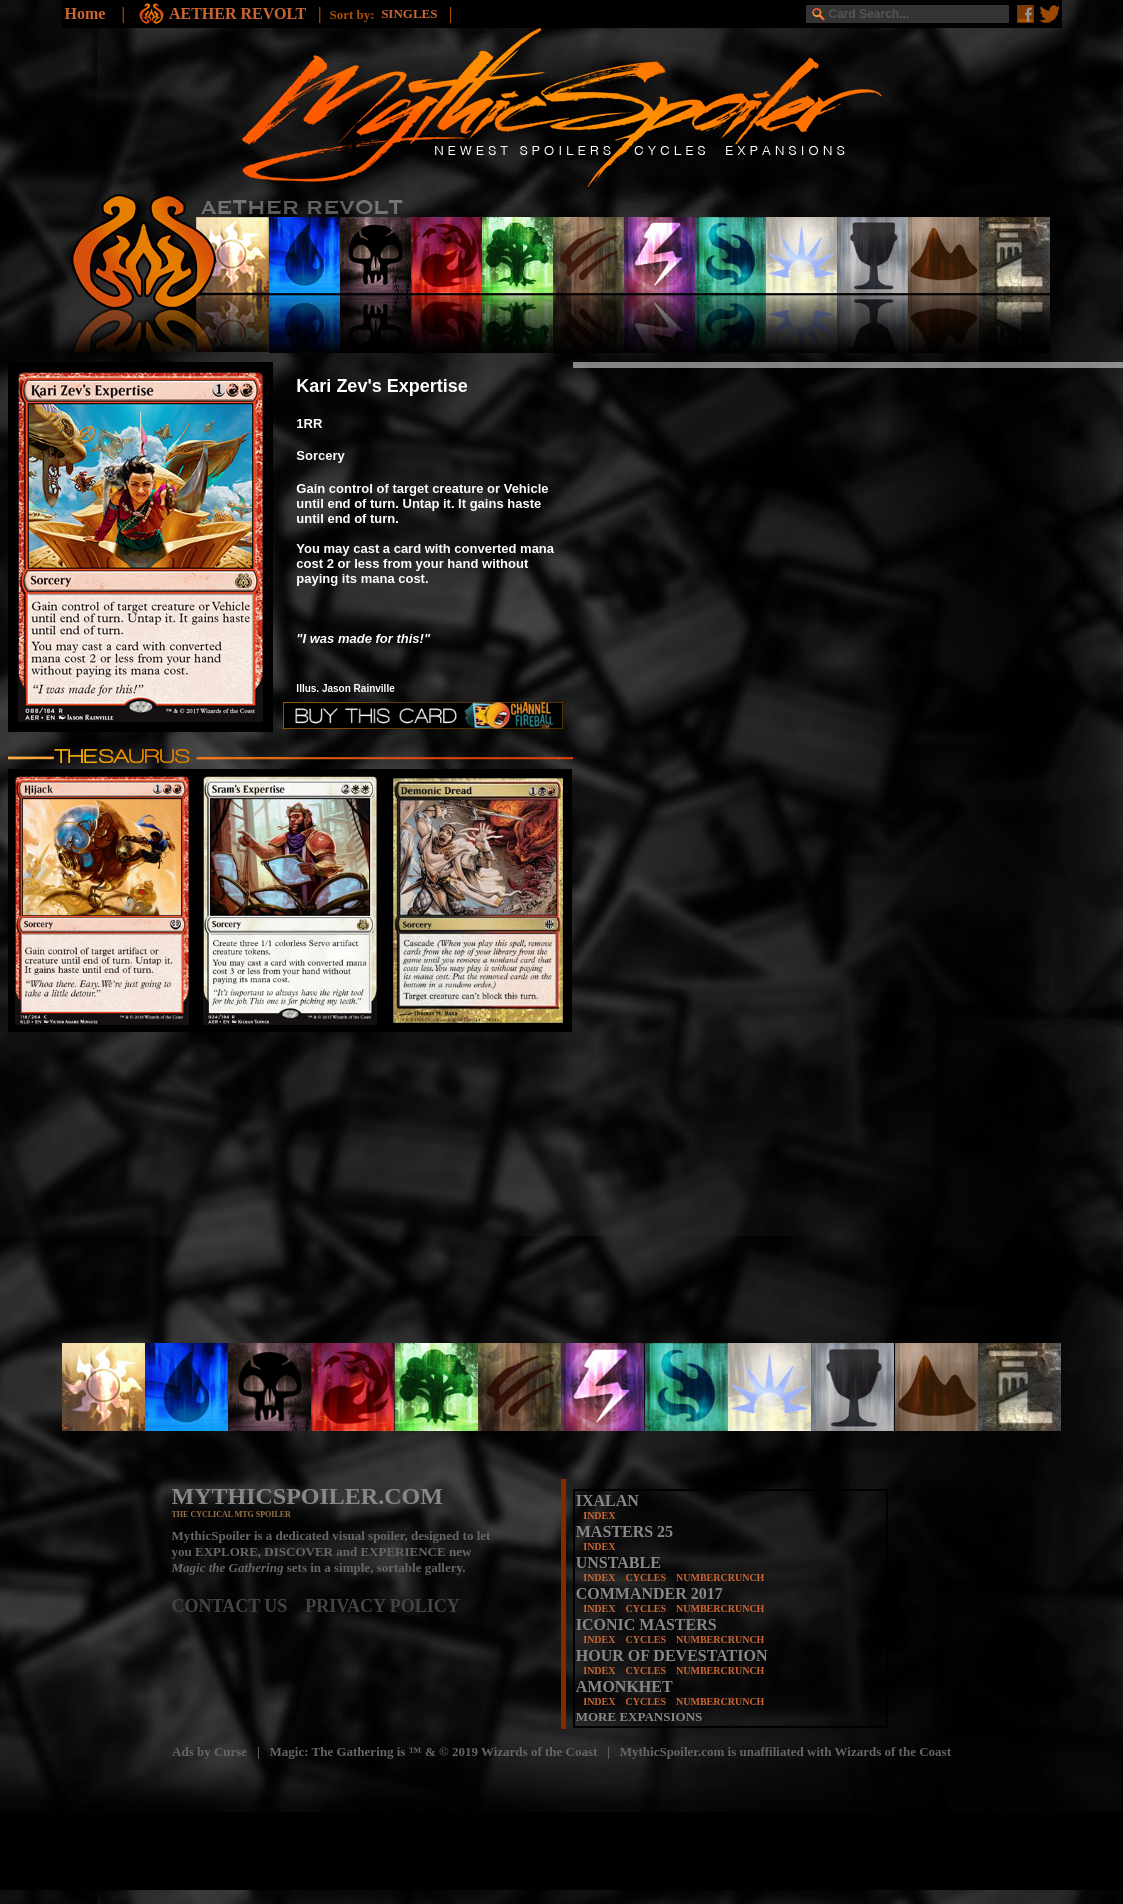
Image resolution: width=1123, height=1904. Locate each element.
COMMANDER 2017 (649, 1593)
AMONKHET (624, 1686)
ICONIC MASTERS (646, 1624)
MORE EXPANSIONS (639, 1716)
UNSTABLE (618, 1562)
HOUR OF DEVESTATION (672, 1655)
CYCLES (645, 1577)
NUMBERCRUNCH (720, 1577)
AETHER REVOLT (239, 13)
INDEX (599, 1515)
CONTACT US (239, 1606)
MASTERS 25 (624, 1531)
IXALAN (607, 1500)
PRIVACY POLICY (382, 1606)
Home (85, 13)
